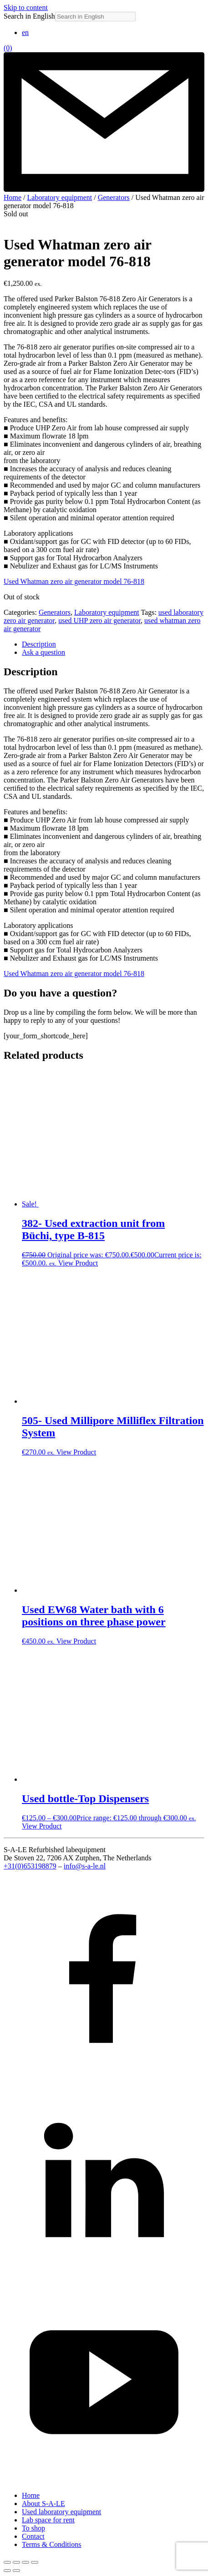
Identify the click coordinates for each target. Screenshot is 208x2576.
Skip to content (26, 7)
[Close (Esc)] (34, 2562)
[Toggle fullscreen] (16, 2562)
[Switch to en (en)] (25, 32)
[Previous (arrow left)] (7, 2570)
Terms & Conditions (51, 2544)
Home (12, 197)
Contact (33, 2536)
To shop (33, 2528)
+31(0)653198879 (30, 1866)
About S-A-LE (43, 2503)
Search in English (29, 16)
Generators (114, 197)
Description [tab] (39, 644)
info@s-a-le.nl (85, 1866)
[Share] (25, 2562)
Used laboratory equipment (61, 2512)
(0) (8, 48)
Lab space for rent (48, 2520)
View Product (78, 1263)
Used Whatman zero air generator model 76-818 (74, 581)
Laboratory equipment (59, 197)
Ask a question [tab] (43, 652)
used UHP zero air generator (99, 620)
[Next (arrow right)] (16, 2570)
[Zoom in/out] (7, 2562)
